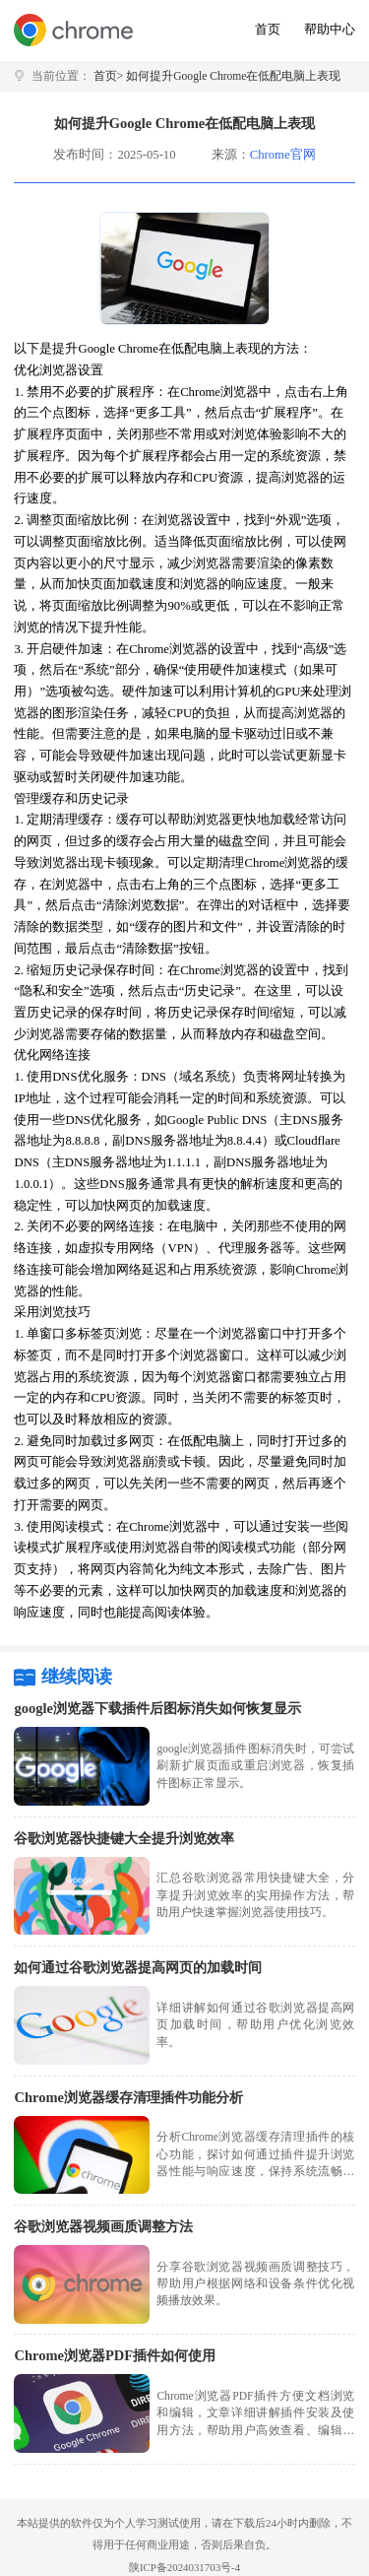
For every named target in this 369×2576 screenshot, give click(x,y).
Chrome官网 (283, 155)
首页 (267, 29)
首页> (108, 76)
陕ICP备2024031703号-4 (184, 2567)
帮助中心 (329, 29)
